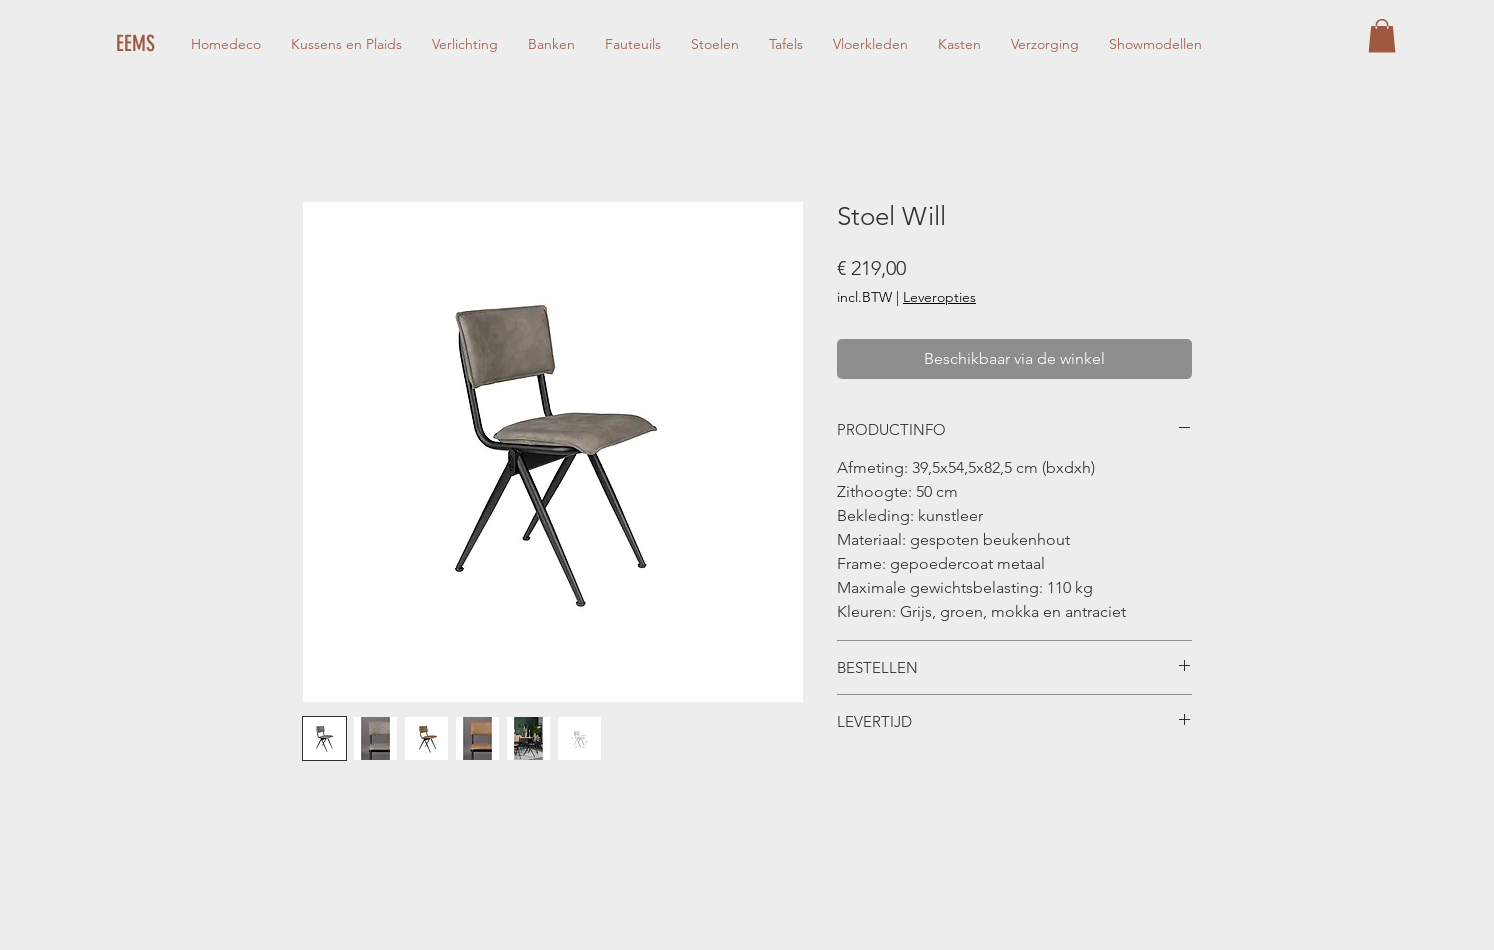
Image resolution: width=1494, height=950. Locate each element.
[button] (1382, 35)
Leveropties (939, 297)
